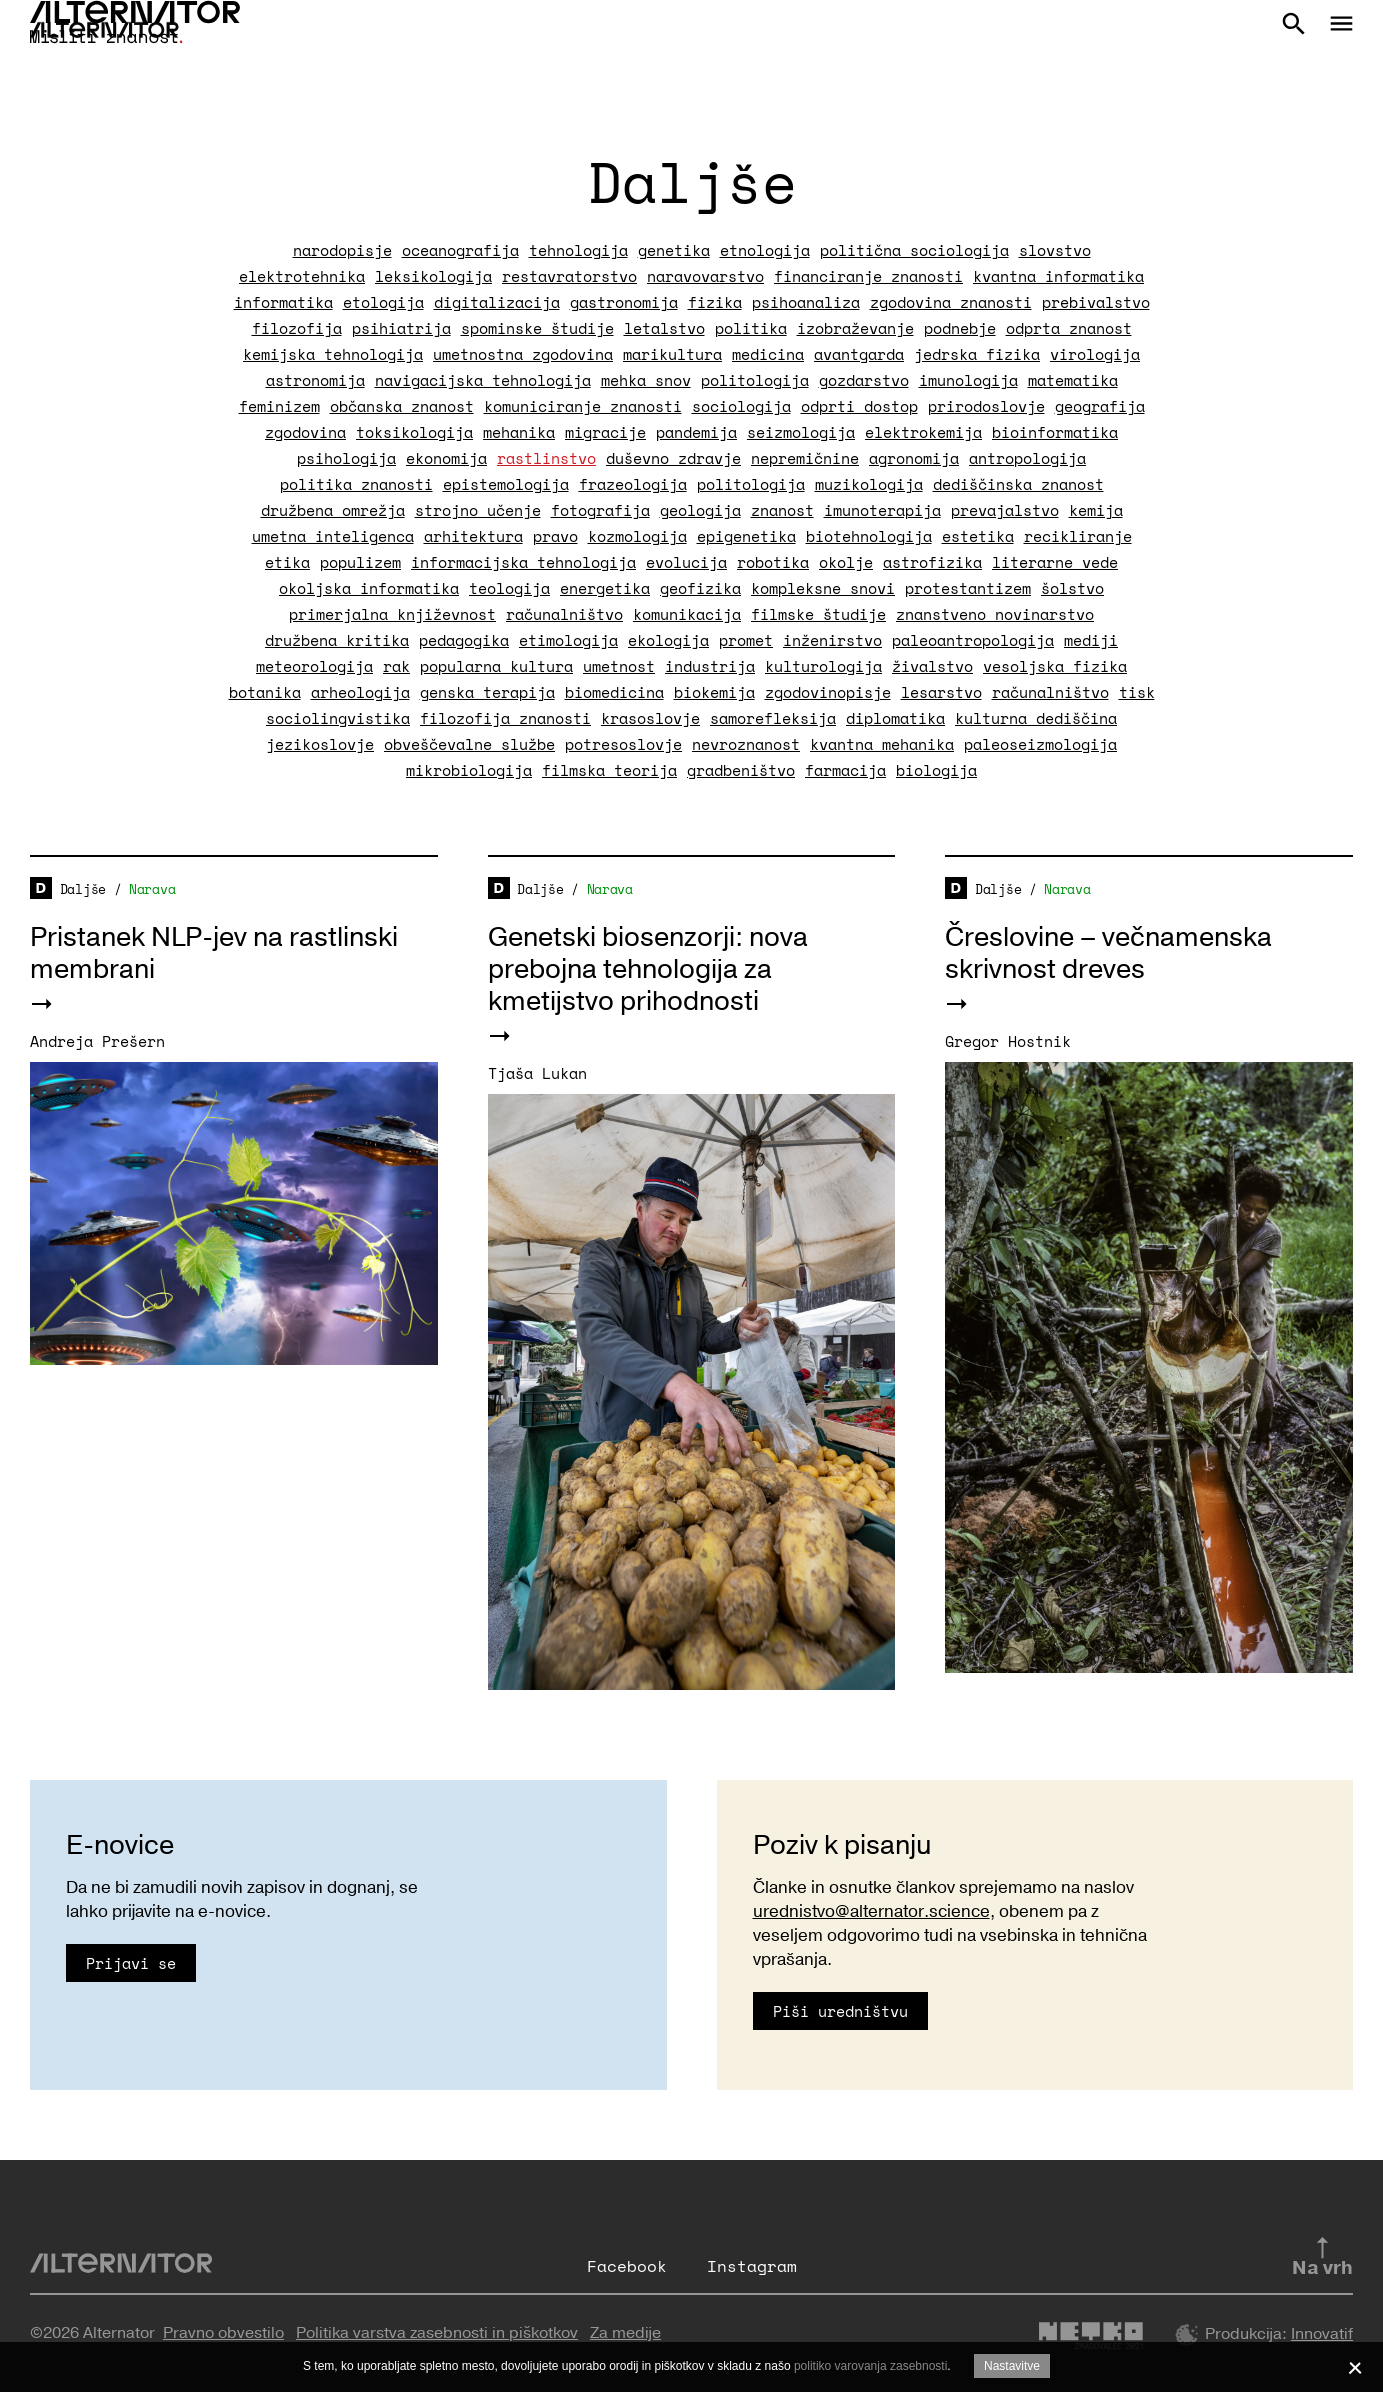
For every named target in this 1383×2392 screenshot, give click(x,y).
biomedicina (614, 692)
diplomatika (895, 718)
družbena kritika (337, 640)
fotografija (600, 510)
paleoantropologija (973, 640)
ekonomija (446, 458)
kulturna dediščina (1036, 718)
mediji (1091, 640)
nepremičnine (805, 458)
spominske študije (537, 328)
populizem (360, 562)
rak (396, 666)
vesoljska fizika (1055, 666)
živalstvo (932, 666)
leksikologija (433, 276)
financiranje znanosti (868, 276)
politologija (755, 380)
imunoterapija (882, 510)
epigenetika (746, 536)
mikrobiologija (469, 770)
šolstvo (1072, 588)
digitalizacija (497, 302)
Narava (152, 889)
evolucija (686, 562)
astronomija (315, 380)
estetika (978, 536)
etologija (383, 302)
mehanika (519, 432)
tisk (1137, 692)
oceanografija (460, 250)
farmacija (845, 770)
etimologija (568, 640)
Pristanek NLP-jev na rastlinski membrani (214, 953)
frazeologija (633, 484)
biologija (936, 770)
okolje (846, 562)
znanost (782, 510)
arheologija (360, 692)
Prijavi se (131, 1963)
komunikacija (687, 614)
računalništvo (564, 614)
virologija (1095, 354)
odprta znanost (1069, 328)
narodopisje (342, 250)
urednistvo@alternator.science (871, 1911)
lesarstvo (941, 692)
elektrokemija (923, 432)
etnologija (765, 250)
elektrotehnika (302, 276)
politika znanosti (356, 484)
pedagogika (464, 640)
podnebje (960, 328)
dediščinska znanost (1018, 484)
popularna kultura (496, 666)
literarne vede (1055, 562)
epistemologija (506, 484)
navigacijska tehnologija (483, 380)
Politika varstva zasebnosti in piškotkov (437, 2333)
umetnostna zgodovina (523, 354)
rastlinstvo (546, 458)
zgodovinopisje (828, 692)
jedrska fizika (977, 354)
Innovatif (1322, 2334)
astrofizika (932, 562)
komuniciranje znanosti (583, 406)
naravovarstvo (705, 276)
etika (287, 562)
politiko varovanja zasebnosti (870, 2366)
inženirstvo (832, 640)
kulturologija (823, 666)
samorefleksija (773, 718)
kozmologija (637, 536)
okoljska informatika (369, 588)
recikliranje (1078, 536)
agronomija (914, 458)
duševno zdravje (673, 458)
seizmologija (801, 432)
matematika (1073, 380)
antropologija (1027, 458)
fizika (715, 302)
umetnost (619, 666)
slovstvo (1055, 250)
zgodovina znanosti (951, 302)
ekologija (668, 640)
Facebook (627, 2266)
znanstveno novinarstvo (995, 614)
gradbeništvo (741, 770)
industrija (710, 666)
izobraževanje (855, 328)
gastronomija (624, 302)
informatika (283, 302)
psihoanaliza (806, 302)
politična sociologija (914, 250)
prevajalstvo (1005, 510)
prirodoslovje (986, 406)
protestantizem (968, 588)
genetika (674, 250)
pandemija (696, 432)
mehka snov (646, 380)
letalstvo (664, 328)
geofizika (700, 588)
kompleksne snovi (823, 588)
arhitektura (473, 536)
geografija (1100, 406)
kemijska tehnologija (333, 354)
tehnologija (578, 250)
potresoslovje (623, 744)
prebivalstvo (1096, 302)
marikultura (672, 354)
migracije (605, 432)
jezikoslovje (320, 744)
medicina (768, 354)
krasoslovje (650, 718)
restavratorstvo (569, 276)
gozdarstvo (864, 380)
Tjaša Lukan (537, 1073)
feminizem (279, 406)
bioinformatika (1055, 432)
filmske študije (818, 614)
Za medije (625, 2333)
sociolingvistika (338, 718)
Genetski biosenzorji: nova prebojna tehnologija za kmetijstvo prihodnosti (648, 969)
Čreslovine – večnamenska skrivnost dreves (1108, 953)
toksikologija (414, 432)
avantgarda (859, 354)
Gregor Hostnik (1008, 1041)
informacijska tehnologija (523, 562)
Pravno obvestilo (223, 2333)
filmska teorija (609, 770)
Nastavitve (1012, 2366)
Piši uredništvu (840, 2011)
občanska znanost (402, 406)
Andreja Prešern (97, 1041)
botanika (265, 692)
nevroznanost (746, 744)
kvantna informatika (1058, 276)
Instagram (752, 2266)
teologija (509, 588)
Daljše (83, 889)
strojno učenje (478, 510)
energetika (605, 588)
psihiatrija (401, 328)
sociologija (741, 406)
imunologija (968, 380)
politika (751, 328)
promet (746, 640)
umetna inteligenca (333, 536)
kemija (1096, 510)
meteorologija (314, 666)
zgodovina (305, 432)
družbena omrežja (333, 510)
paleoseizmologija (1040, 744)
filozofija (297, 328)
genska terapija (487, 692)
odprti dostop (859, 406)
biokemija (714, 692)
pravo (555, 536)
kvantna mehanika (882, 744)
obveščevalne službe (469, 744)
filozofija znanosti (505, 718)
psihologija (346, 458)
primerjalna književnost (392, 614)
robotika (773, 562)
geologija (700, 510)
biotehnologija (869, 536)
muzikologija (869, 484)
